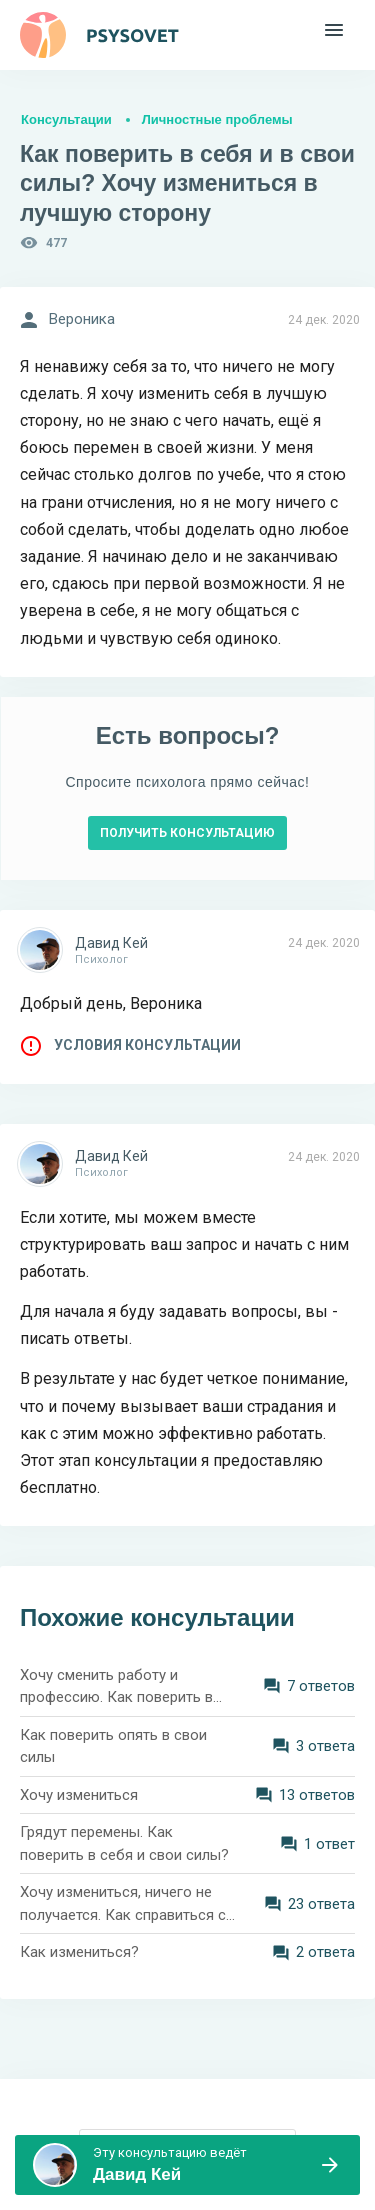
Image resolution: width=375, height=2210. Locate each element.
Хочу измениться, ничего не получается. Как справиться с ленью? (123, 1904)
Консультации (66, 119)
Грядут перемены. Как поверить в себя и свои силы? (124, 1843)
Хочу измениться (79, 1795)
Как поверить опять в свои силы (113, 1746)
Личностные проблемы (217, 119)
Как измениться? (79, 1952)
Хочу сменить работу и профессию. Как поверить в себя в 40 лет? (116, 1687)
